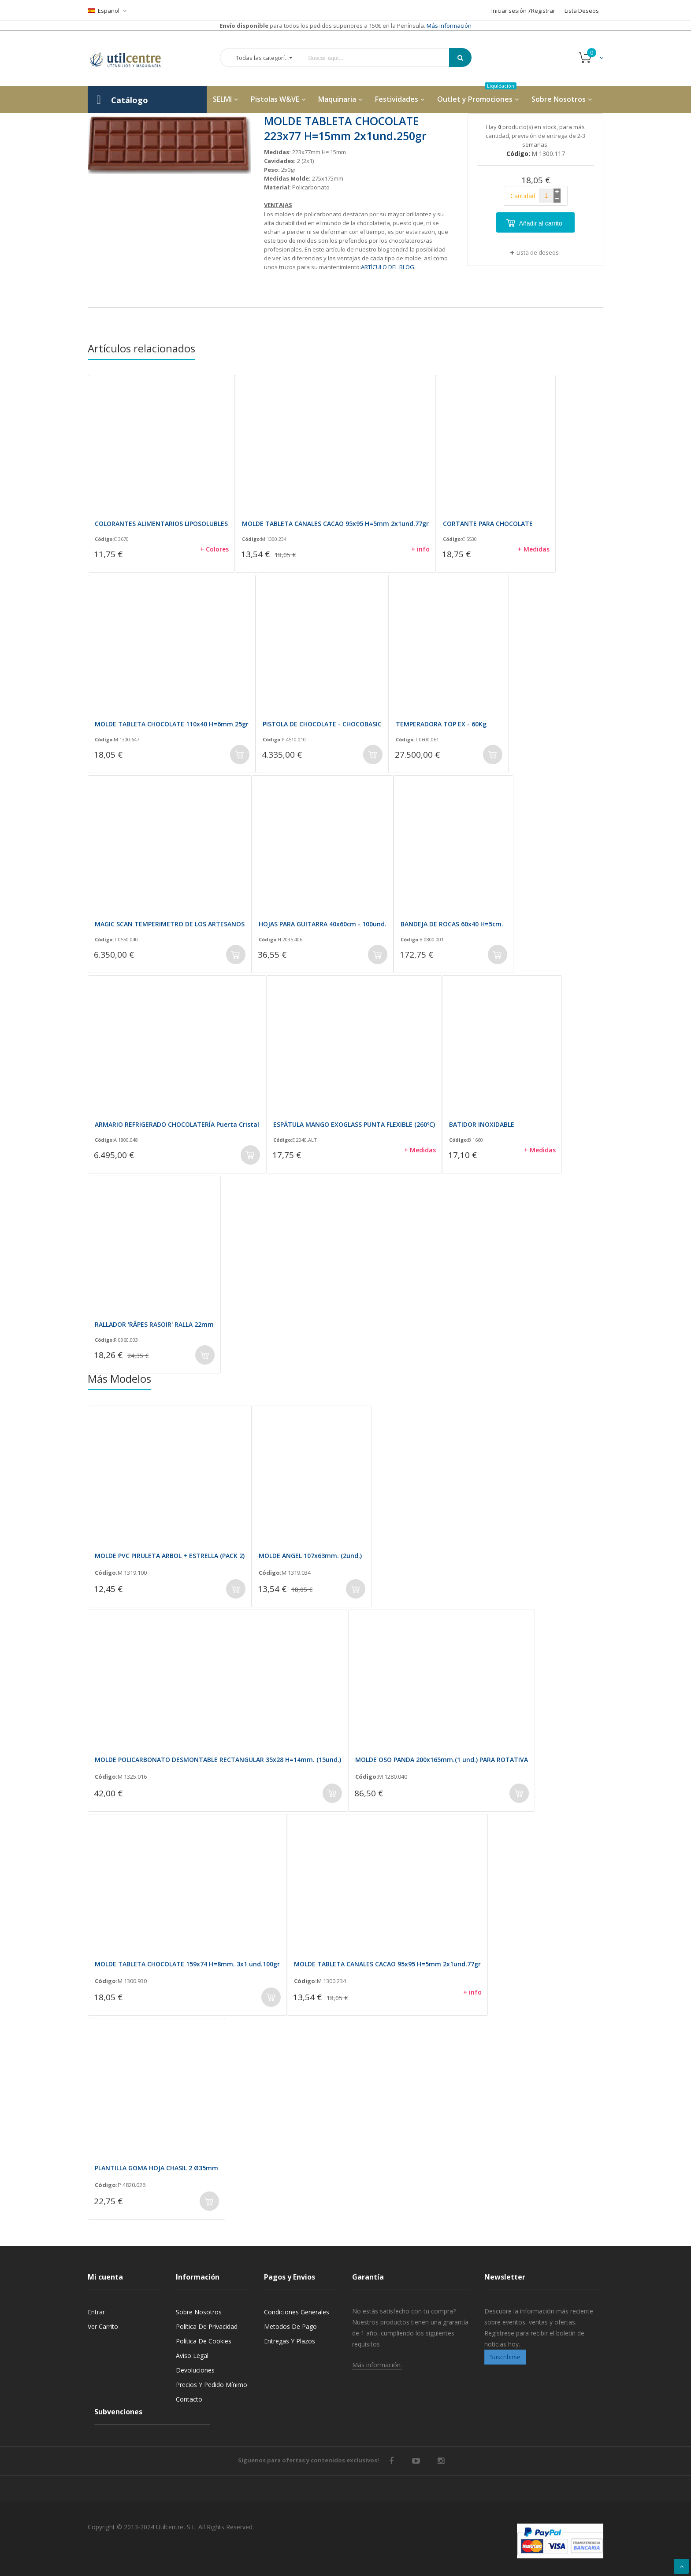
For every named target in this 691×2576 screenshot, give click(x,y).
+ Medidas (534, 549)
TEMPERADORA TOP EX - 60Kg (441, 724)
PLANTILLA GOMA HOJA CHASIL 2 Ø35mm (156, 2168)
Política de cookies (203, 2341)
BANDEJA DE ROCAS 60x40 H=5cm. (452, 924)
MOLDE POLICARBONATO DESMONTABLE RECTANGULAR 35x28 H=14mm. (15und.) (218, 1759)
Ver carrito (103, 2326)
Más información (448, 26)
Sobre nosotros (199, 2312)
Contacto (189, 2399)
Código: (104, 539)
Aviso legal (192, 2355)
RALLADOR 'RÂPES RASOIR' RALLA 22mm (154, 1324)
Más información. (377, 2365)
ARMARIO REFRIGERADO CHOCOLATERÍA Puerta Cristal (177, 1124)
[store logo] (132, 58)
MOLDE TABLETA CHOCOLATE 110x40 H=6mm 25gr (172, 724)
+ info (420, 549)
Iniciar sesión (509, 11)
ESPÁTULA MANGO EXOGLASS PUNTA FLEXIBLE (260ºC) (354, 1124)
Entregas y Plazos (289, 2341)
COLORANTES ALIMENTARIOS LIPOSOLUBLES (161, 523)
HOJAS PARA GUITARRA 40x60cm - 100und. (322, 924)
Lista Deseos (582, 11)
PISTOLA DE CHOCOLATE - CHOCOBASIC (322, 724)
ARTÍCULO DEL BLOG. (388, 267)
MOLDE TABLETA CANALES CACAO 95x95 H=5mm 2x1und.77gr (335, 523)
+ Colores (214, 549)
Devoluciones (195, 2370)
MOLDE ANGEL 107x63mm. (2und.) (310, 1555)
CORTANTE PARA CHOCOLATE (488, 523)
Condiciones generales (296, 2312)
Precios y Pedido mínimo (211, 2384)
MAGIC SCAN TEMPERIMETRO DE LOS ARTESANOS (170, 924)
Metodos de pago (290, 2326)
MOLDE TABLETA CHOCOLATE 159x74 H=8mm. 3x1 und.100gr (187, 1964)
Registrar (543, 11)
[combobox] (380, 58)
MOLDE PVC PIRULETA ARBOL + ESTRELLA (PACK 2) (170, 1555)
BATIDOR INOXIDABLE (481, 1124)
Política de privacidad (207, 2326)
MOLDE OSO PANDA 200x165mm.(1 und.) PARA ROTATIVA (441, 1759)
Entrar (96, 2312)
